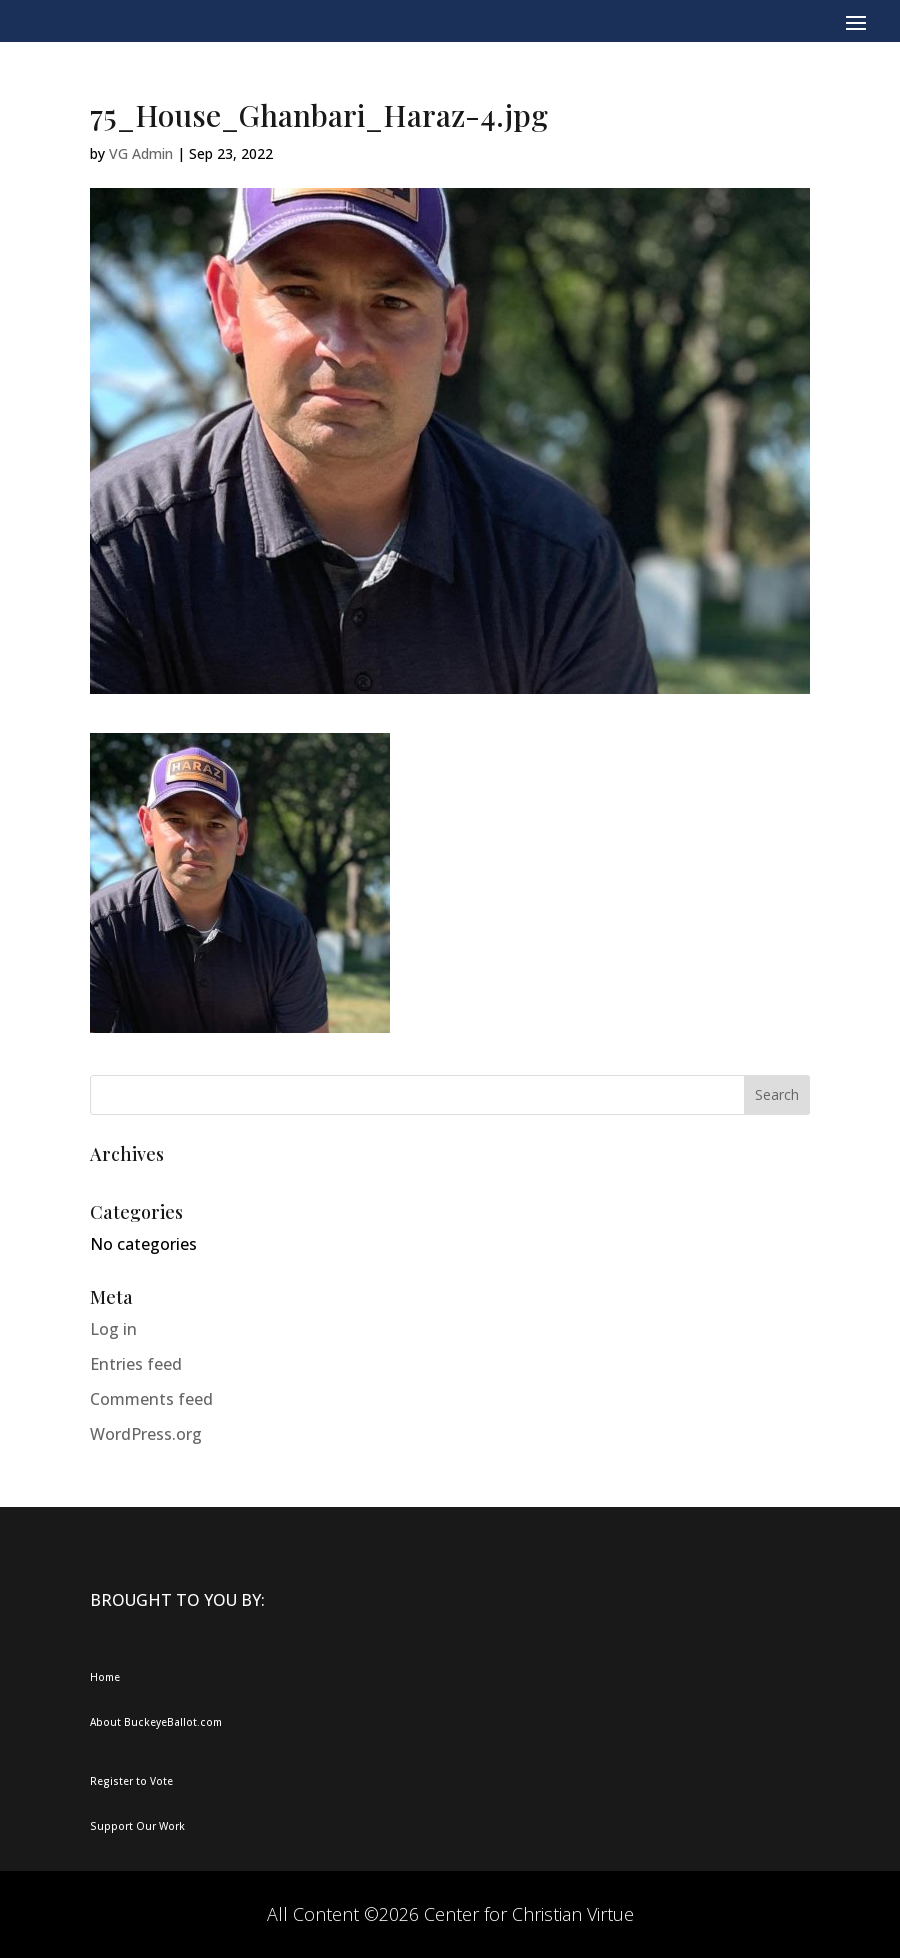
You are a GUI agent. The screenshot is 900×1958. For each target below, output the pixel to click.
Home (105, 1677)
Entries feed (136, 1364)
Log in (113, 1329)
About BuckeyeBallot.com (156, 1722)
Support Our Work (137, 1826)
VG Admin (141, 153)
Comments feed (151, 1399)
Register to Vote (131, 1781)
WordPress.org (146, 1434)
